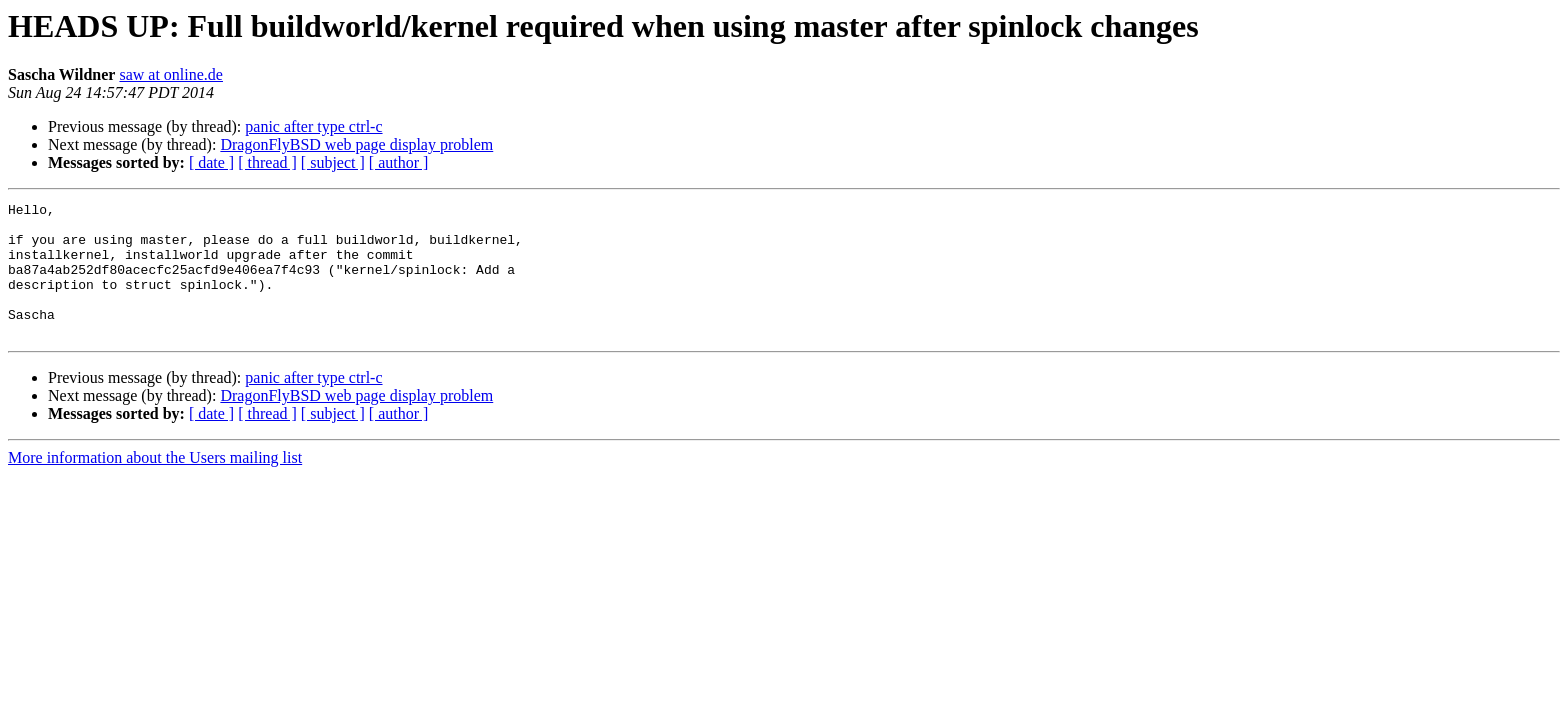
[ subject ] (333, 162)
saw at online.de (171, 74)
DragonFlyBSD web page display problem (356, 144)
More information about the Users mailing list (155, 484)
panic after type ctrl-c (313, 126)
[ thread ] (267, 162)
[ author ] (399, 162)
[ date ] (211, 162)
